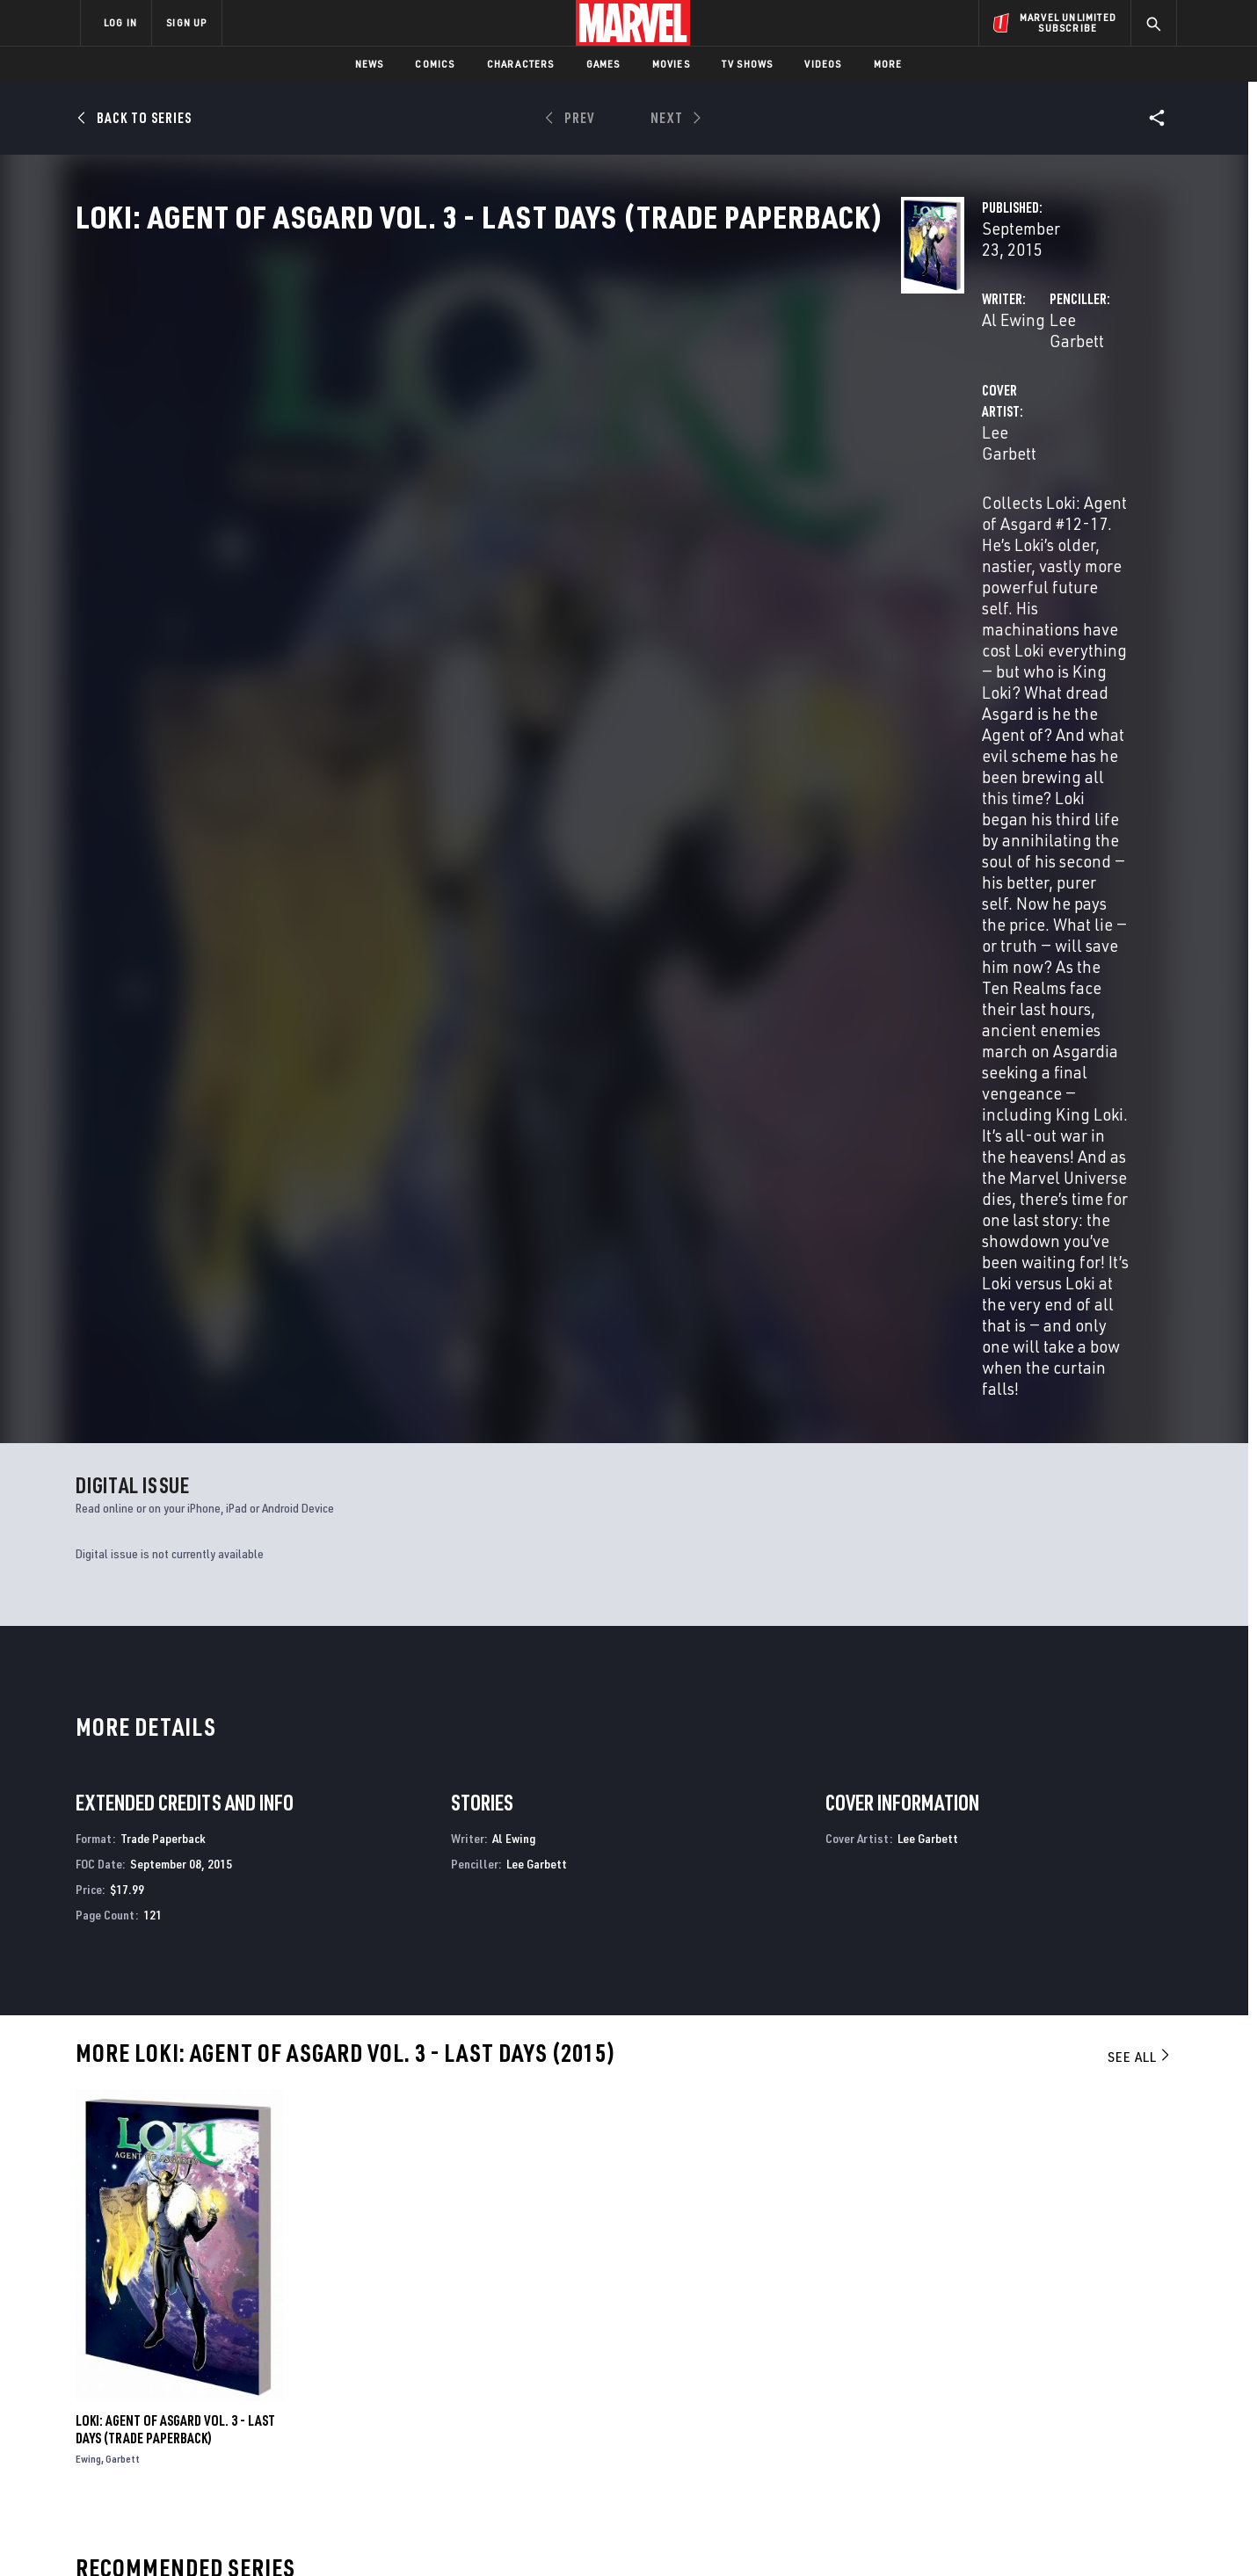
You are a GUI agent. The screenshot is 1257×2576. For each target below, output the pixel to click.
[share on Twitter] (1015, 2385)
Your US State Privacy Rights (412, 2534)
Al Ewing (436, 414)
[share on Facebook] (967, 2386)
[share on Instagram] (1063, 2385)
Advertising (426, 2341)
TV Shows (748, 63)
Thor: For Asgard (681, 2180)
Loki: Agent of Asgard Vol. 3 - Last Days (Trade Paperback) (175, 1722)
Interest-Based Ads (931, 2534)
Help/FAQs (252, 2367)
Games (603, 63)
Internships (258, 2418)
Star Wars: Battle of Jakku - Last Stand (470, 2180)
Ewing (88, 1752)
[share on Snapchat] (1015, 2423)
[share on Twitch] (1112, 2423)
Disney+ (413, 2367)
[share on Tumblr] (1112, 2385)
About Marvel (264, 2341)
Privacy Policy (295, 2534)
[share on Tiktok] (967, 2460)
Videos (822, 63)
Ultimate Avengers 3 (968, 2180)
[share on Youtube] (967, 2423)
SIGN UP (186, 22)
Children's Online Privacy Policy (685, 2534)
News (369, 63)
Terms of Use (214, 2534)
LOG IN (120, 22)
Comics (434, 63)
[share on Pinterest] (1063, 2423)
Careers (246, 2392)
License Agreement (821, 2534)
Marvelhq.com (433, 2392)
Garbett (122, 1752)
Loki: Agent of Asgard (138, 2180)
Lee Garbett (802, 414)
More (888, 63)
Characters (521, 63)
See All (1140, 1350)
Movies (671, 63)
